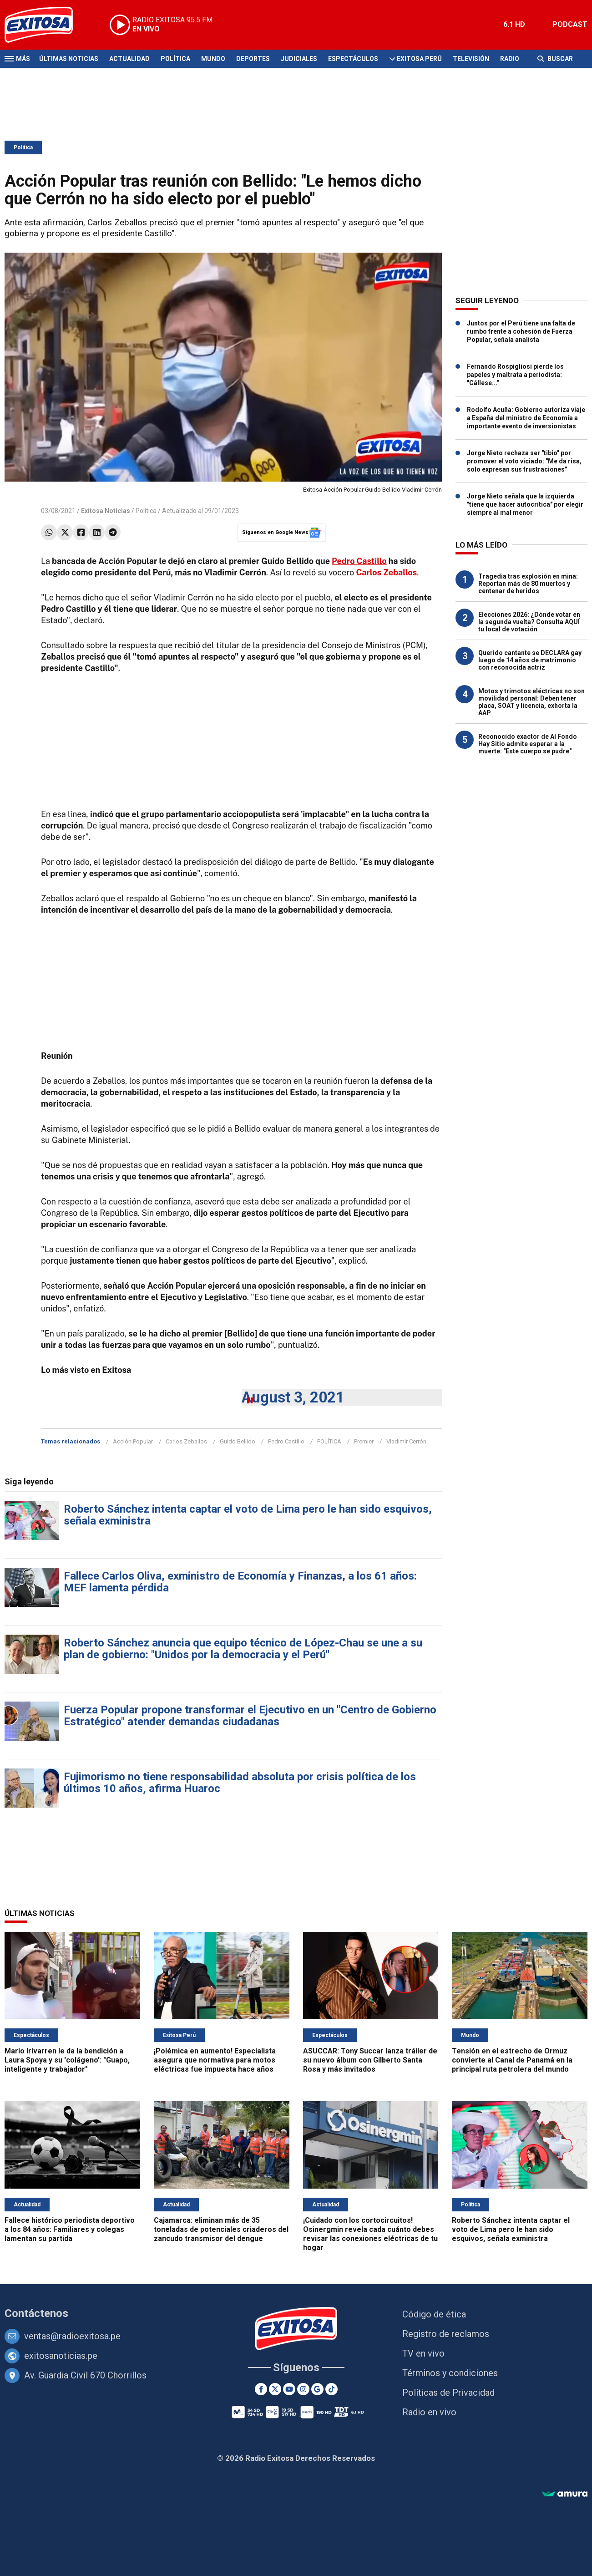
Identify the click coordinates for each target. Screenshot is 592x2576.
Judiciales (299, 58)
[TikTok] (331, 2389)
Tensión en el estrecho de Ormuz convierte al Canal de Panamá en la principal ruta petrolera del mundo (512, 2060)
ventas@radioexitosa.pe (72, 2336)
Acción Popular (133, 1441)
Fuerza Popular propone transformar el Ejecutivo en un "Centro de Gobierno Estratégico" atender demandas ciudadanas (250, 1715)
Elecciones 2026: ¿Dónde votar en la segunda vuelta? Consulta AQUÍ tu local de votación (529, 622)
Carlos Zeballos (186, 1441)
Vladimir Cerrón (406, 1441)
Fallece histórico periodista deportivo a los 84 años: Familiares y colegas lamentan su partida (70, 2229)
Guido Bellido (237, 1441)
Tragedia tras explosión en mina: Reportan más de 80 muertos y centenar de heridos (528, 583)
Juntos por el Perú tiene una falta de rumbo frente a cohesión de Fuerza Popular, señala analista (521, 331)
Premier (364, 1441)
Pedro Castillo (359, 561)
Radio (509, 58)
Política (175, 58)
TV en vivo (423, 2353)
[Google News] (317, 2389)
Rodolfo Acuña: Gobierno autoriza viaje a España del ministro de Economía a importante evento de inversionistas (526, 418)
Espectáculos (353, 58)
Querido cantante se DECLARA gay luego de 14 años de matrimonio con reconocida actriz (530, 660)
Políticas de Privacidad (448, 2392)
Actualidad (129, 58)
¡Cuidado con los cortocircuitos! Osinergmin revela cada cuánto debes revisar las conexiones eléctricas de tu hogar (370, 2234)
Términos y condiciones (450, 2373)
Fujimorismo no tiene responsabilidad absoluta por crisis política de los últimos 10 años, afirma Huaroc (240, 1782)
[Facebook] (261, 2389)
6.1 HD (514, 24)
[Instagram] (303, 2389)
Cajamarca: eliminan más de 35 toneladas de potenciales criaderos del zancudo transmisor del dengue (221, 2229)
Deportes (253, 58)
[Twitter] (275, 2389)
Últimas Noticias (68, 58)
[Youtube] (289, 2389)
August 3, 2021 (293, 1397)
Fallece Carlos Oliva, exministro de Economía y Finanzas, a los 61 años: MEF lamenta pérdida (240, 1582)
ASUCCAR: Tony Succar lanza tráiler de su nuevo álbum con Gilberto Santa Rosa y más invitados (370, 2060)
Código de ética (434, 2314)
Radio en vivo (429, 2412)
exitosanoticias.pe (60, 2355)
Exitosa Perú (419, 58)
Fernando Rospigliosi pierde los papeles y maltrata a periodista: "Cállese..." (515, 374)
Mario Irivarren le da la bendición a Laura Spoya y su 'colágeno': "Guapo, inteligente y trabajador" (67, 2060)
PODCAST (569, 24)
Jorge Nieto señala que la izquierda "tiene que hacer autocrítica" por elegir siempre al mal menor (525, 504)
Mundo (213, 58)
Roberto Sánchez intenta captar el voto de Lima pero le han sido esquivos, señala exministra (248, 1515)
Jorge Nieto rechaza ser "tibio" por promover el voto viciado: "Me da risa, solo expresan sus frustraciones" (524, 461)
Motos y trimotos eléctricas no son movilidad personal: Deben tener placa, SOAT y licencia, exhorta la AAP (531, 701)
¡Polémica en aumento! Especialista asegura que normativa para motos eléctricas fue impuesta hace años (215, 2060)
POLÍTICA (329, 1441)
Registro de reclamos (445, 2333)
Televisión (471, 58)
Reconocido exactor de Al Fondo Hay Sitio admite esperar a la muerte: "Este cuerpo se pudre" (527, 744)
